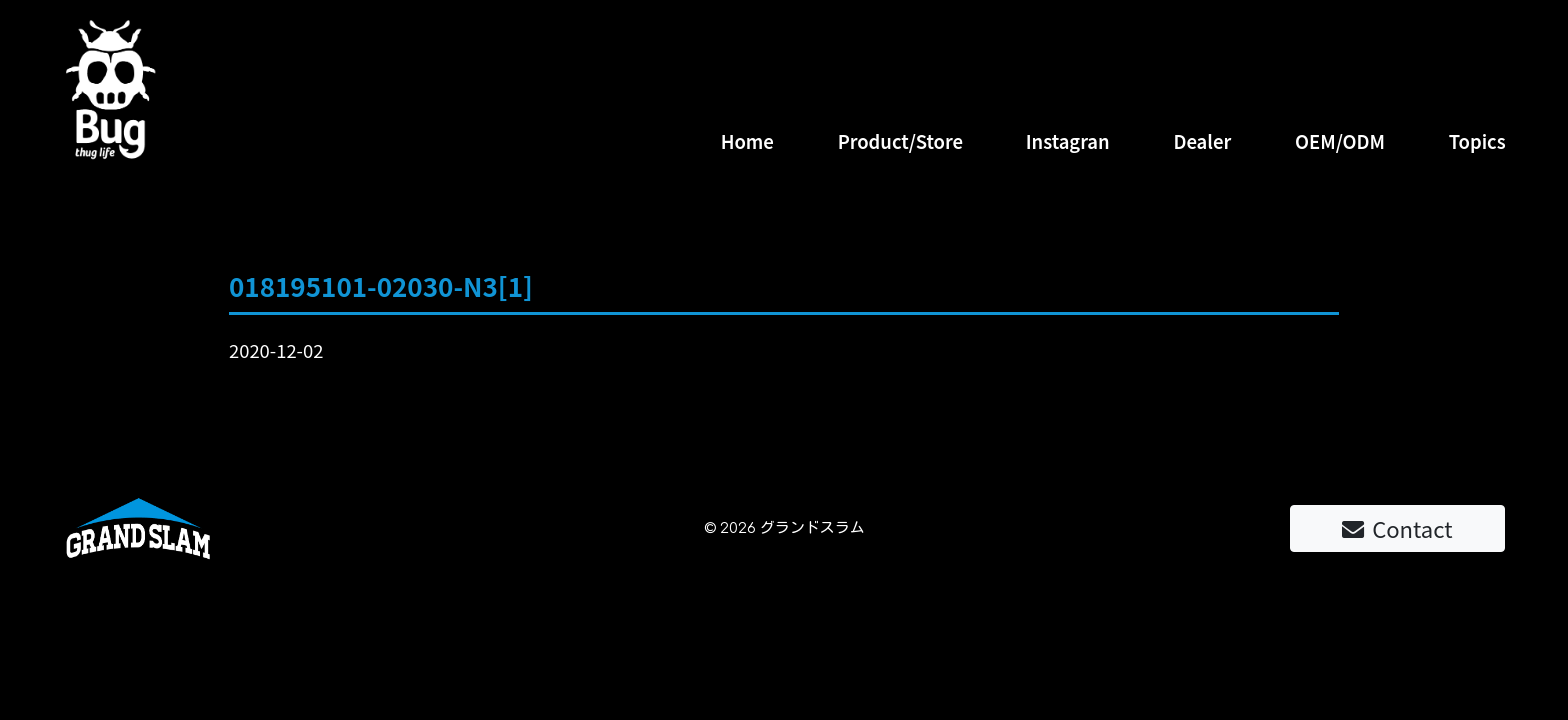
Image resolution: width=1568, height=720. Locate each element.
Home (747, 141)
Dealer (1202, 141)
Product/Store (900, 141)
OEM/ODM (1340, 141)
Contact (1397, 528)
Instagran (1068, 141)
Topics (1477, 141)
